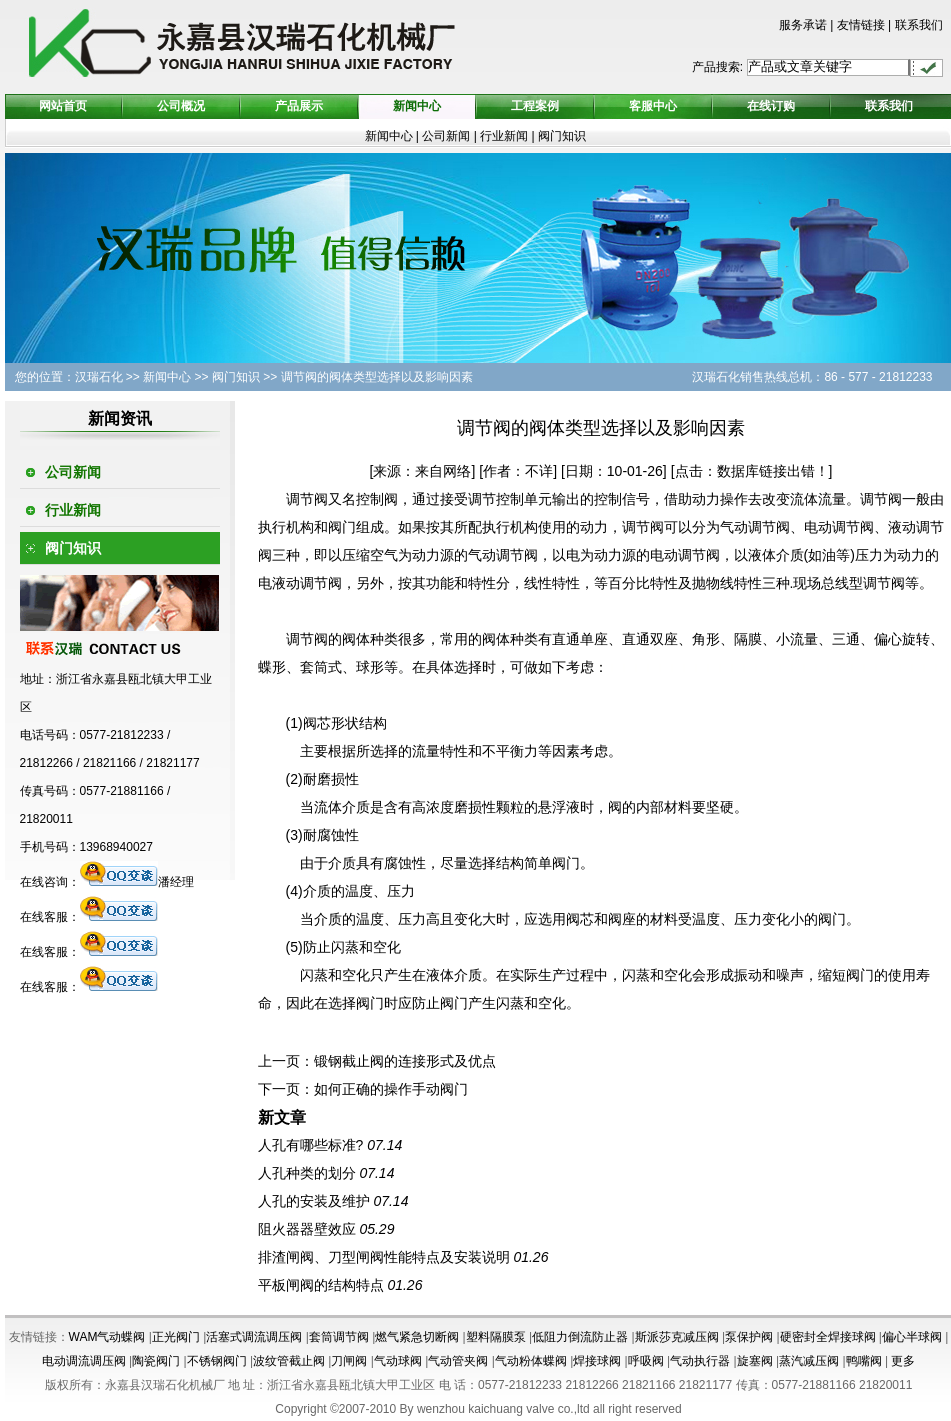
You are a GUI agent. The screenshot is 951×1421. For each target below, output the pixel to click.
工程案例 (535, 106)
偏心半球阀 (912, 1337)
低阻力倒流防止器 (580, 1337)
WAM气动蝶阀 (107, 1337)
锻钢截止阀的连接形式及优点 (405, 1061)
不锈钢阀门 (217, 1361)
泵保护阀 (749, 1337)
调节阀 (307, 499)
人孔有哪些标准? (311, 1145)
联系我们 (919, 25)
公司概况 (181, 106)
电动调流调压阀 (84, 1361)
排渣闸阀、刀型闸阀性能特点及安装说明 (384, 1257)
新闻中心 (417, 106)
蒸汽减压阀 (809, 1361)
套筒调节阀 (339, 1337)
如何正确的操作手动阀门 (391, 1089)
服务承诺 (803, 25)
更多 (903, 1361)
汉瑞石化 (99, 377)
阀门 (342, 527)
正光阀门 (176, 1337)
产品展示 (299, 106)
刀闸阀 (349, 1361)
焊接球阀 (597, 1361)
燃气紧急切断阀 (417, 1337)
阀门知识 (562, 136)
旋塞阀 (755, 1361)
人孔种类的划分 (307, 1173)
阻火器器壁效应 (307, 1229)
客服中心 (653, 106)
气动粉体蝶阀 (531, 1361)
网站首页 (63, 106)
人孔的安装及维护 (314, 1201)
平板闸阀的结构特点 (321, 1285)
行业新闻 (505, 136)
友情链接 (861, 25)
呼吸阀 (646, 1361)
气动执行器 (700, 1361)
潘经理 (137, 882)
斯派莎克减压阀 (677, 1337)
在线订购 (771, 106)
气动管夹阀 (458, 1361)
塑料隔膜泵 (496, 1337)
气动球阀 (398, 1361)
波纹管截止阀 (289, 1361)
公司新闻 (446, 136)
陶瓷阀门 (156, 1361)
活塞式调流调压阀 (254, 1337)
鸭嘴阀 (864, 1361)
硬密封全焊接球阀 (828, 1337)
